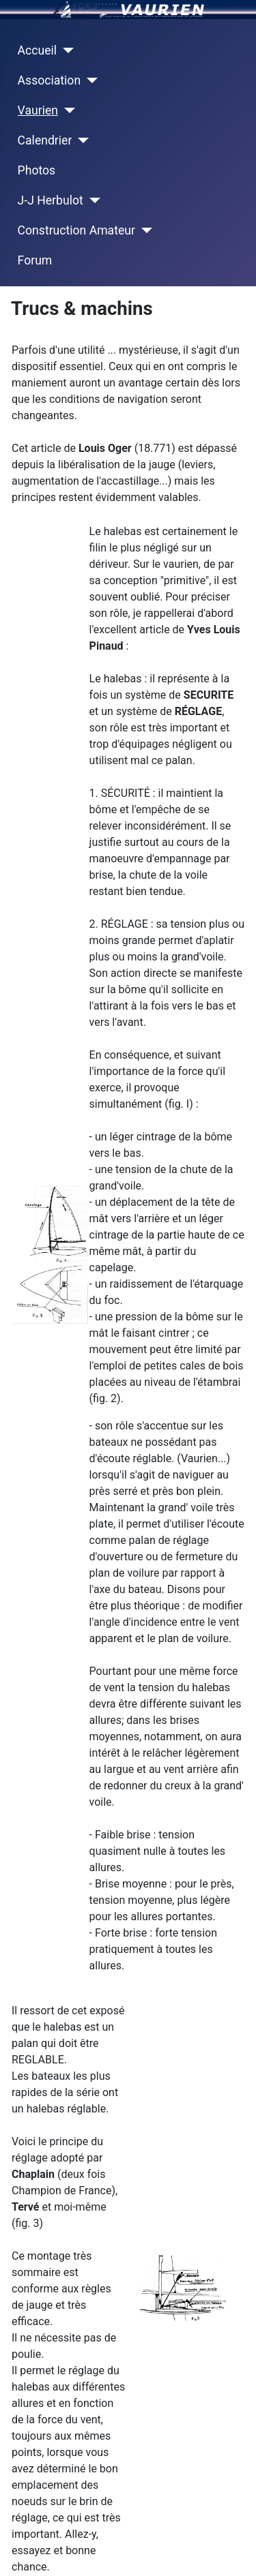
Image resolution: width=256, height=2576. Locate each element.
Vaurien (38, 110)
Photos (37, 170)
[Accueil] (65, 50)
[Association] (89, 80)
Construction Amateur (76, 230)
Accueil (37, 50)
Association (49, 80)
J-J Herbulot (50, 200)
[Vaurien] (66, 110)
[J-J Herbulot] (91, 200)
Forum (35, 260)
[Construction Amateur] (143, 230)
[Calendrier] (80, 140)
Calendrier (45, 140)
